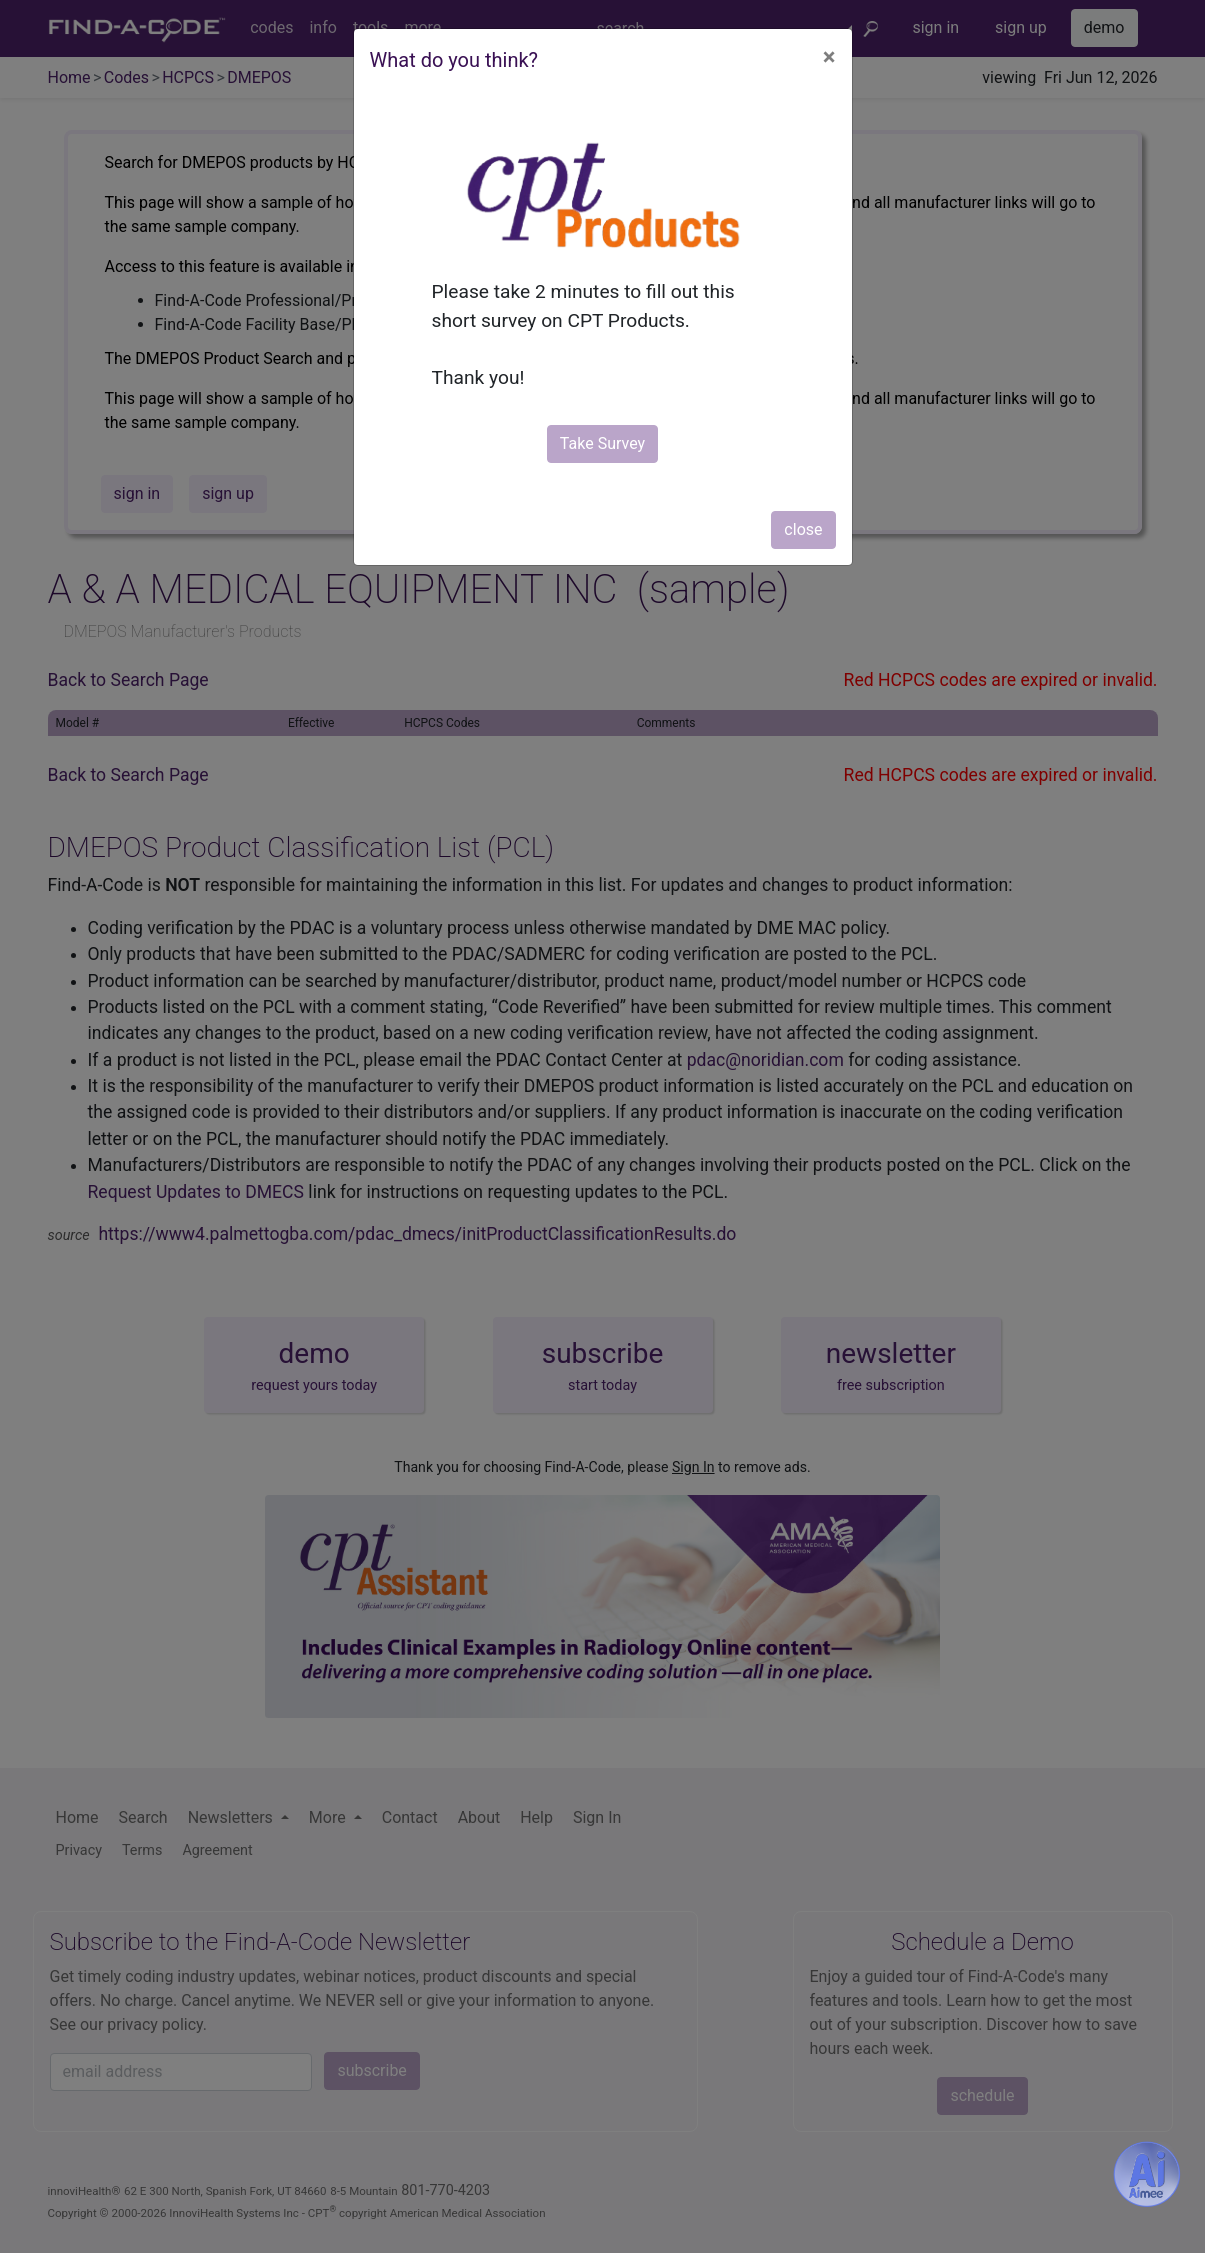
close (803, 529)
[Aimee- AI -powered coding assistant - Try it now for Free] (1147, 2174)
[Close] (829, 57)
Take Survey (602, 443)
